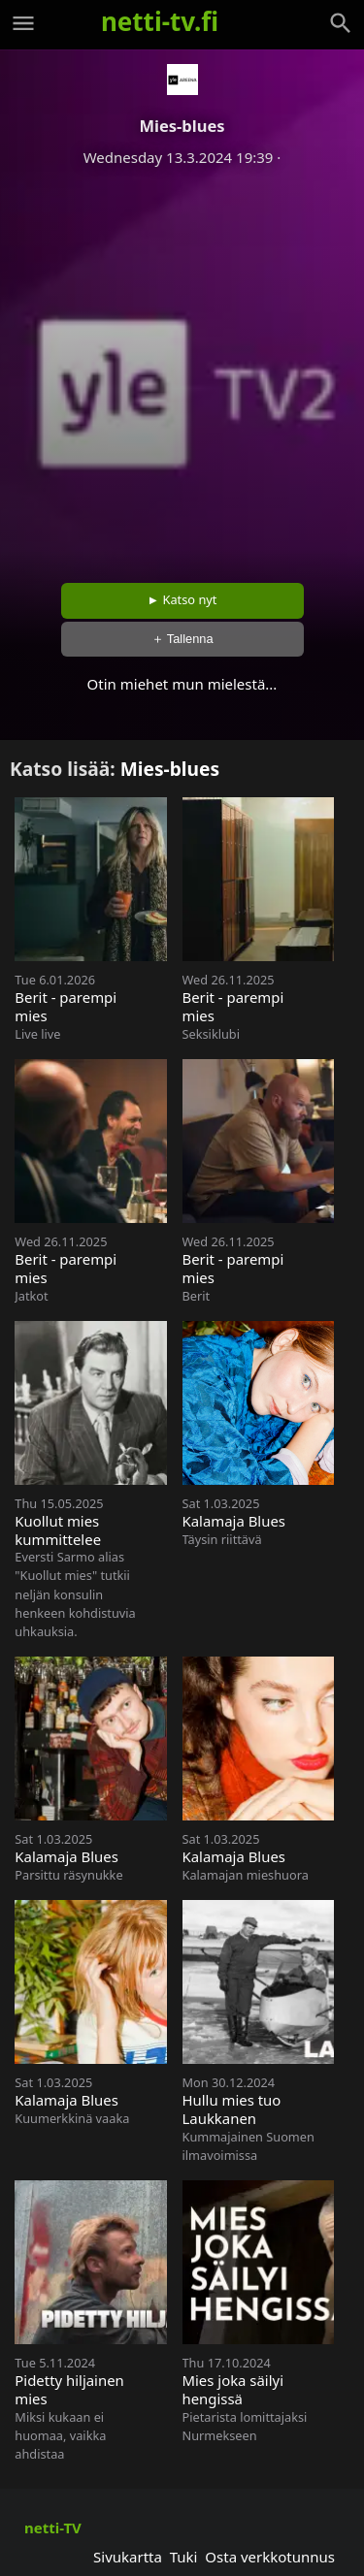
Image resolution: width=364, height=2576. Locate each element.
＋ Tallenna (182, 638)
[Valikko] (23, 23)
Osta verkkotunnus (270, 2556)
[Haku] (340, 23)
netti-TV (53, 2527)
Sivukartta (127, 2556)
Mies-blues (169, 769)
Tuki (184, 2556)
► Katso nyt (182, 599)
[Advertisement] (182, 368)
